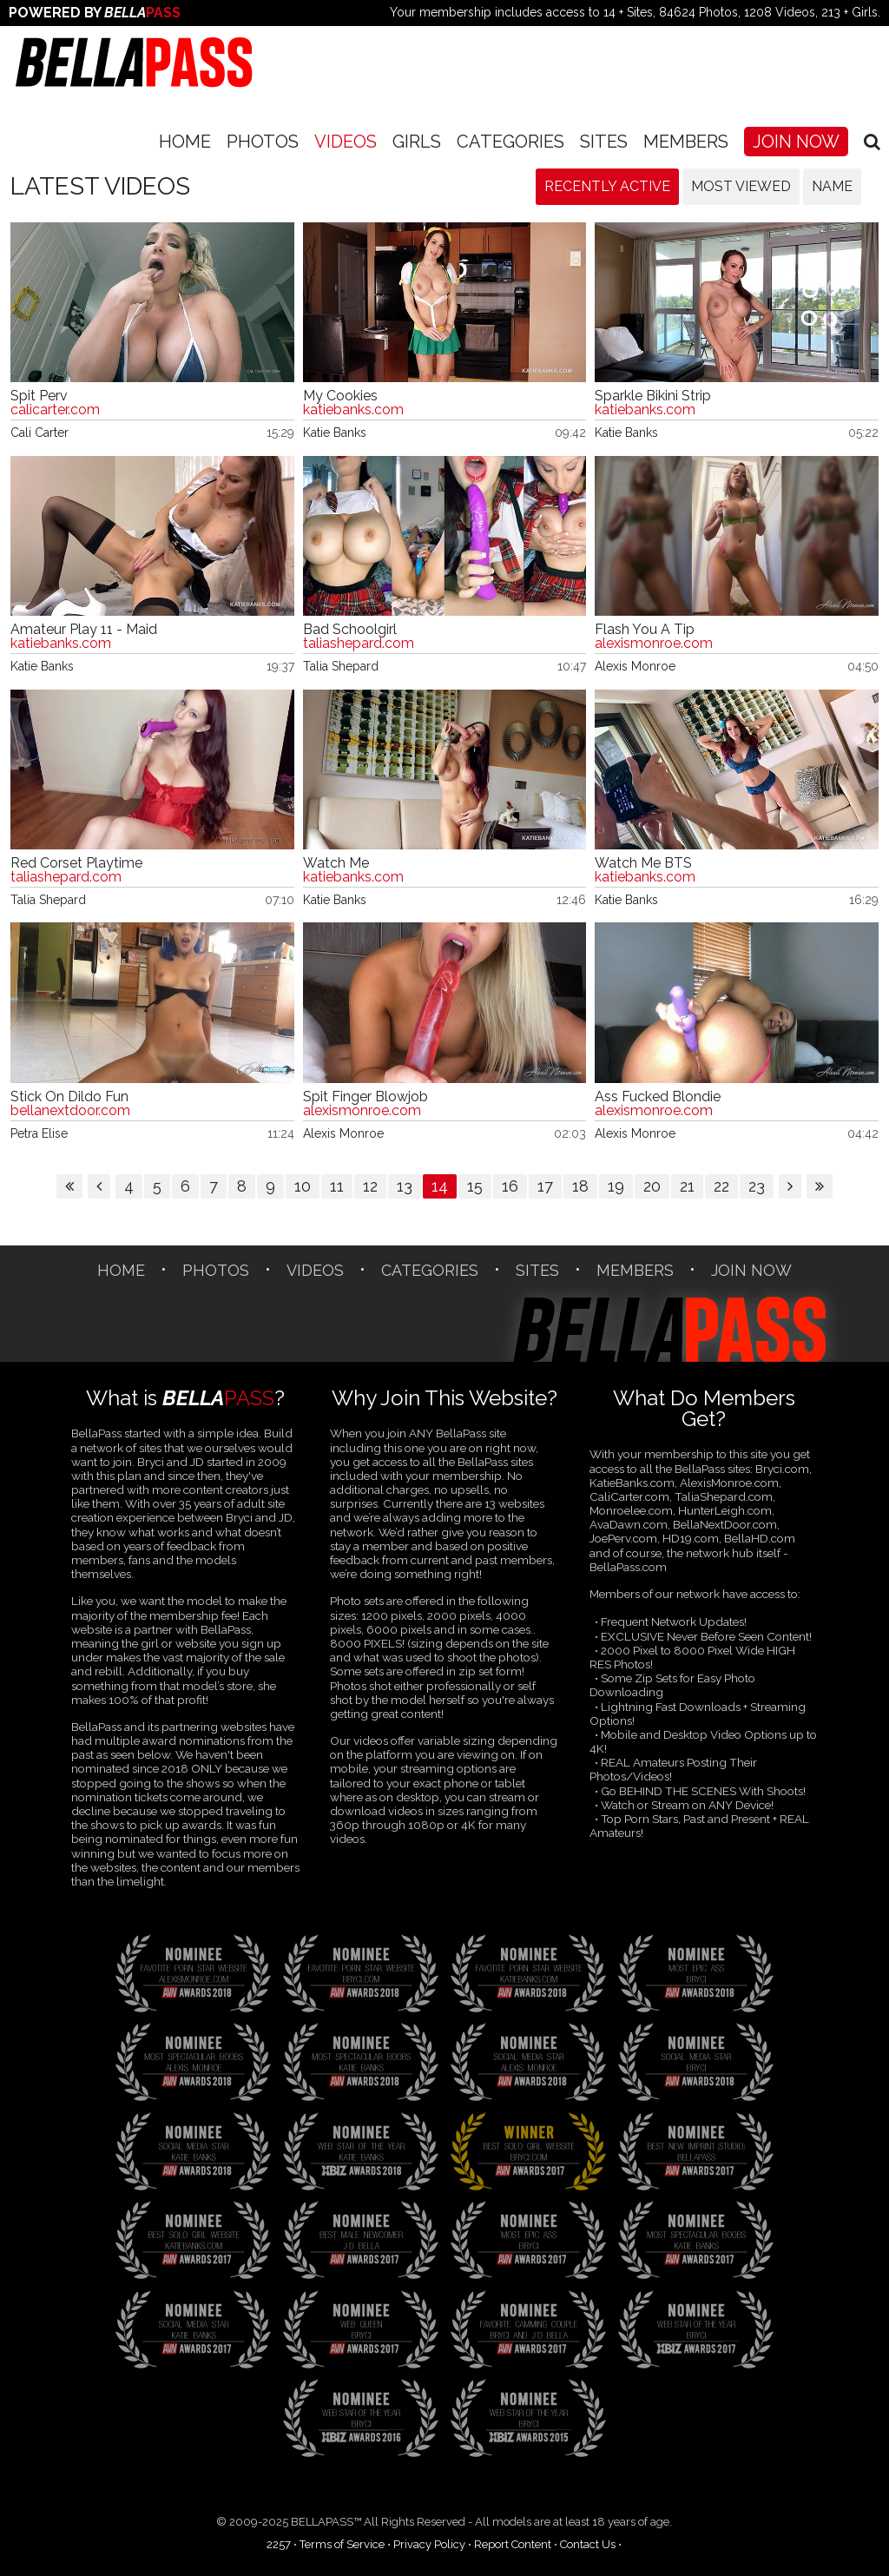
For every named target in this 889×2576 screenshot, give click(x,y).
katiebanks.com (353, 410)
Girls (416, 141)
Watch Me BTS (643, 863)
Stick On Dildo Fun (69, 1097)
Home (185, 141)
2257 (279, 2544)
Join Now (796, 141)
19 (616, 1186)
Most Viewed (741, 186)
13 (404, 1186)
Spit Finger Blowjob (365, 1097)
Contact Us (588, 2544)
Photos (263, 141)
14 (439, 1186)
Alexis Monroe (635, 666)
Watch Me (336, 863)
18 (580, 1186)
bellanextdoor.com (70, 1111)
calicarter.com (55, 410)
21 (687, 1186)
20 (652, 1186)
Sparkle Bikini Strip (653, 396)
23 (756, 1186)
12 (370, 1186)
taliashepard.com (358, 644)
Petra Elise (39, 1133)
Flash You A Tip (645, 630)
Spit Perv (39, 396)
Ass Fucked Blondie (658, 1097)
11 (337, 1186)
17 (545, 1186)
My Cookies (340, 396)
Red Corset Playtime (76, 863)
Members (685, 141)
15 (475, 1186)
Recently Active (607, 186)
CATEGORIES (510, 141)
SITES (604, 141)
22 (721, 1186)
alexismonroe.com (654, 644)
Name (832, 186)
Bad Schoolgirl (350, 630)
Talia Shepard (341, 666)
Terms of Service (342, 2544)
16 (510, 1186)
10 (302, 1186)
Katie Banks (334, 432)
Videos (345, 141)
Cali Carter (39, 432)
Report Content (512, 2544)
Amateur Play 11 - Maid (83, 630)
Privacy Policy (429, 2544)
